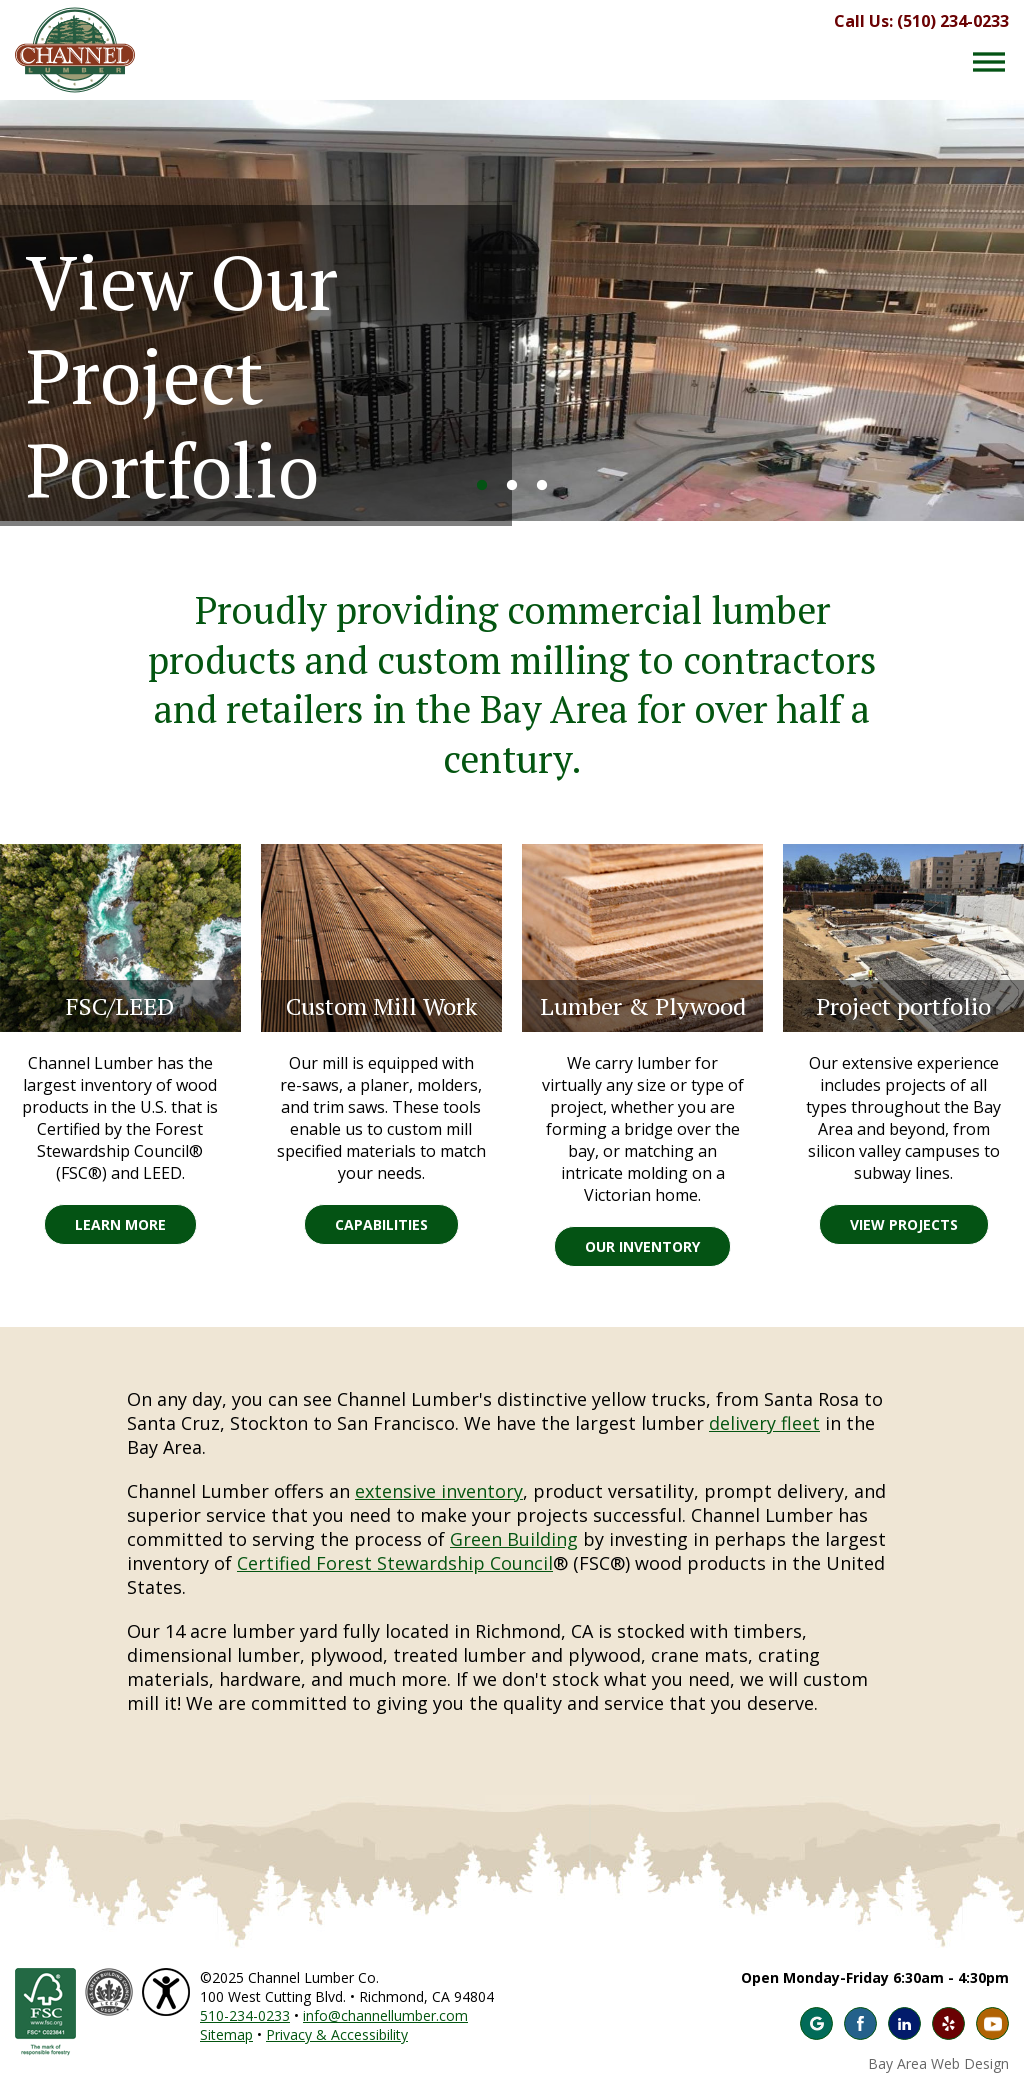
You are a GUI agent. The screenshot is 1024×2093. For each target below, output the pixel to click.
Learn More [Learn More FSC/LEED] (120, 1224)
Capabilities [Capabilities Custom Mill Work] (381, 1224)
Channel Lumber (75, 50)
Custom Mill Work (381, 1006)
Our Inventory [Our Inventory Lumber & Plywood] (642, 1246)
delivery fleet (764, 1423)
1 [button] (482, 486)
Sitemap (226, 2034)
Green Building (514, 1539)
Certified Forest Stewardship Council (395, 1563)
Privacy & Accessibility (337, 2034)
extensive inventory (439, 1491)
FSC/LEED (120, 1006)
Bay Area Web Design (938, 2063)
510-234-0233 (245, 2015)
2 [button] (512, 486)
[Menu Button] (989, 62)
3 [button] (542, 486)
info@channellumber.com (385, 2015)
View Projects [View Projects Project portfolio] (904, 1224)
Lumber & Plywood (643, 1006)
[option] (512, 310)
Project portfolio (903, 1006)
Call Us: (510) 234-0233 (921, 21)
